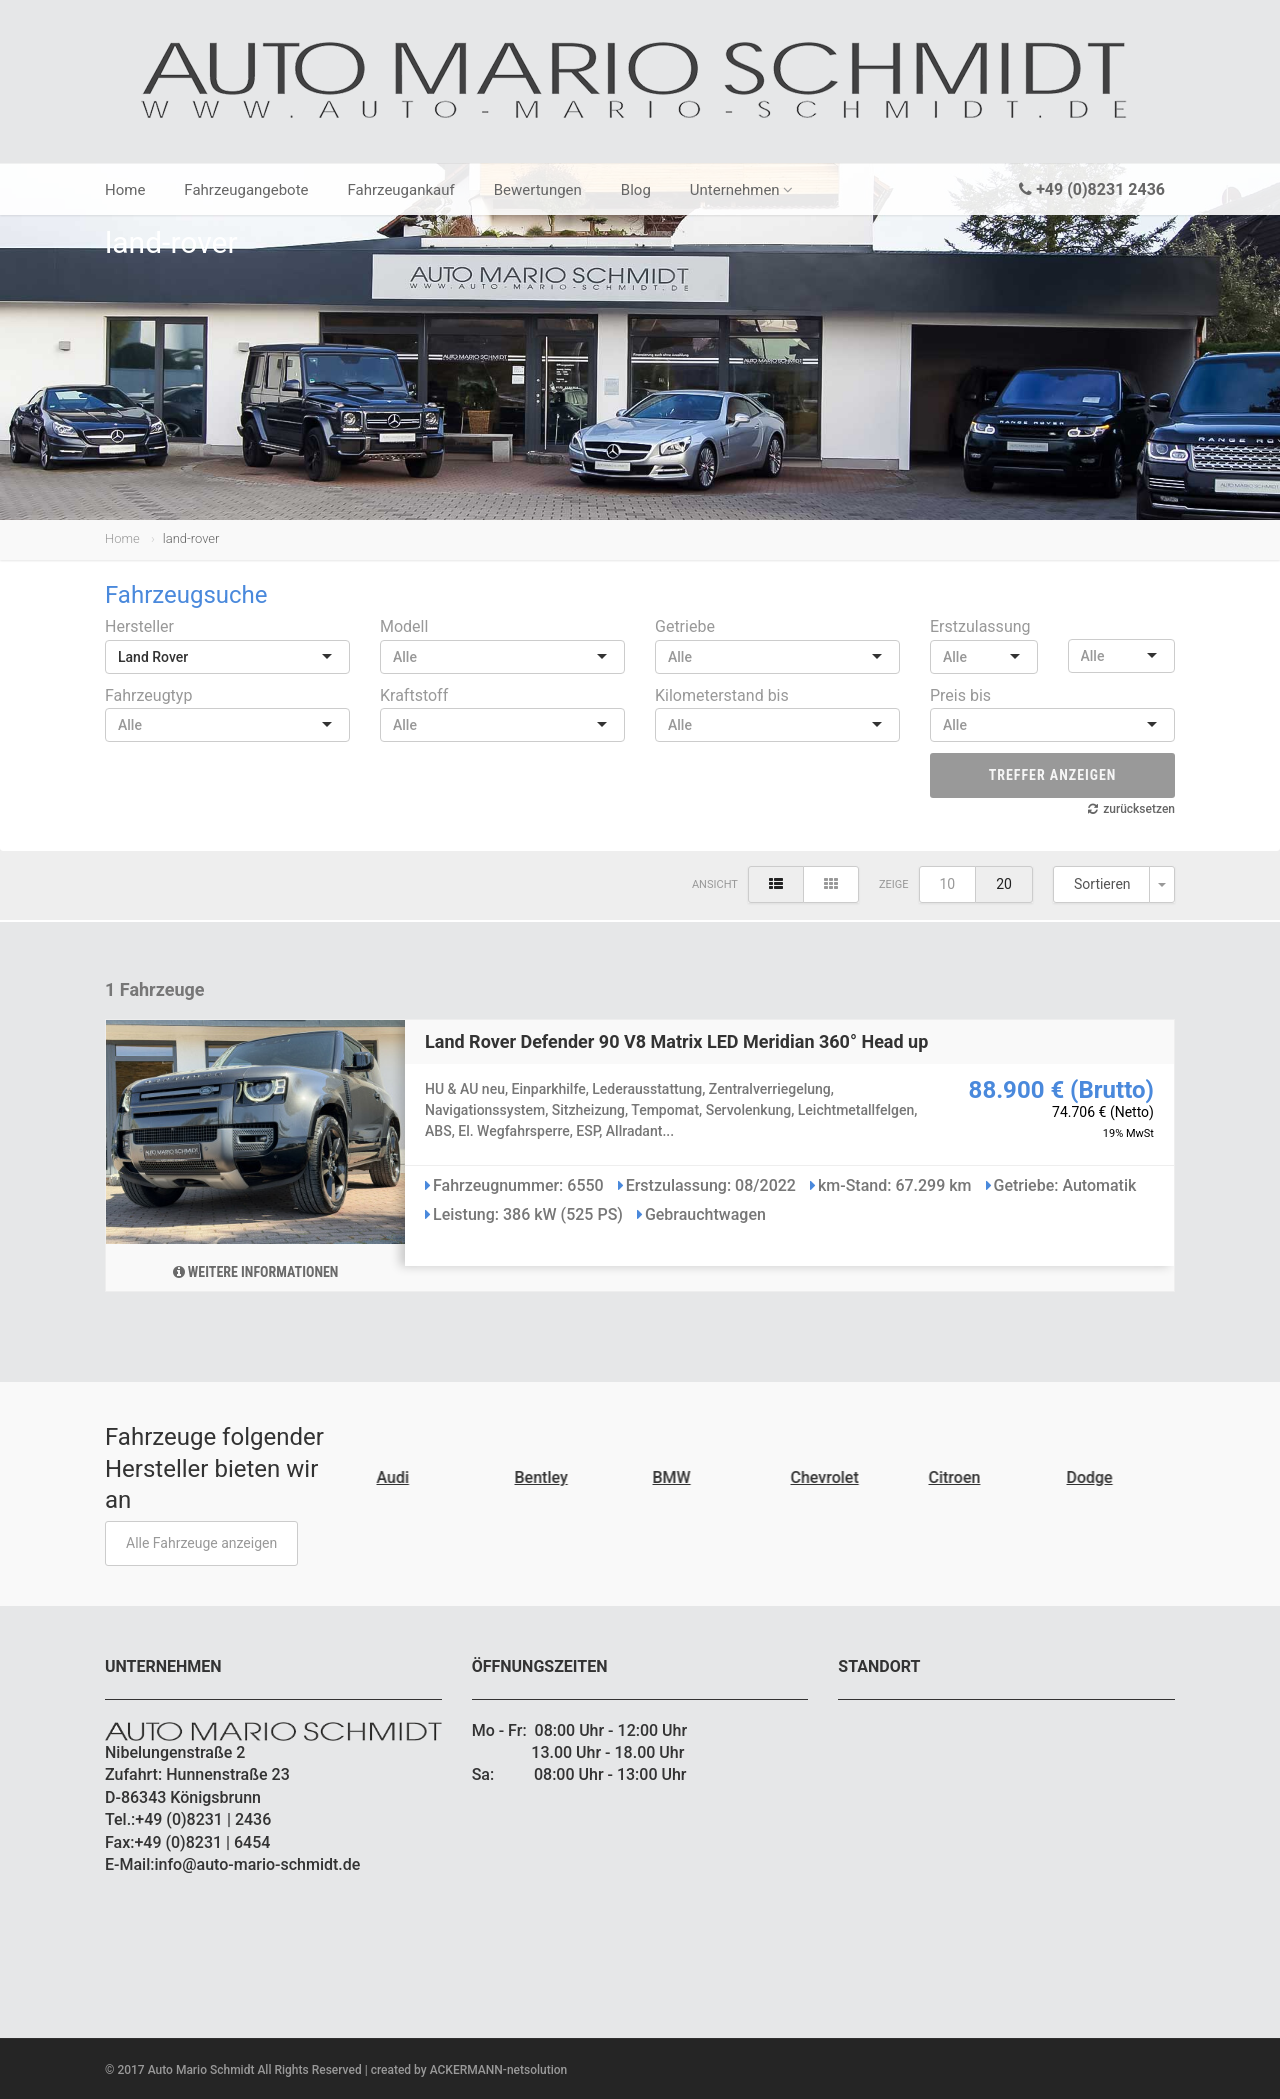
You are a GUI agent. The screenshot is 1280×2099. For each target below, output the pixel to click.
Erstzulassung (980, 626)
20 (1004, 884)
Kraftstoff (414, 695)
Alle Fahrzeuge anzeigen (201, 1543)
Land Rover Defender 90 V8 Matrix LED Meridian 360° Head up (676, 1041)
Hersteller (139, 626)
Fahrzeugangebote (246, 190)
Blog (636, 190)
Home (125, 190)
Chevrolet (828, 1477)
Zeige (894, 884)
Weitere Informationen (256, 1272)
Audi (396, 1477)
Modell (404, 626)
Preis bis (960, 695)
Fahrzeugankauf (401, 190)
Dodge (1093, 1477)
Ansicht (715, 884)
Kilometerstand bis (722, 695)
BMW (675, 1477)
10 (948, 884)
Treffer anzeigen (1053, 775)
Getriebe (685, 626)
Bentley (544, 1477)
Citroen (958, 1477)
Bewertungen (538, 190)
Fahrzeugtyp (148, 695)
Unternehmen (742, 190)
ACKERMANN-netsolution (499, 2070)
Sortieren (1102, 884)
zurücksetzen (1139, 809)
